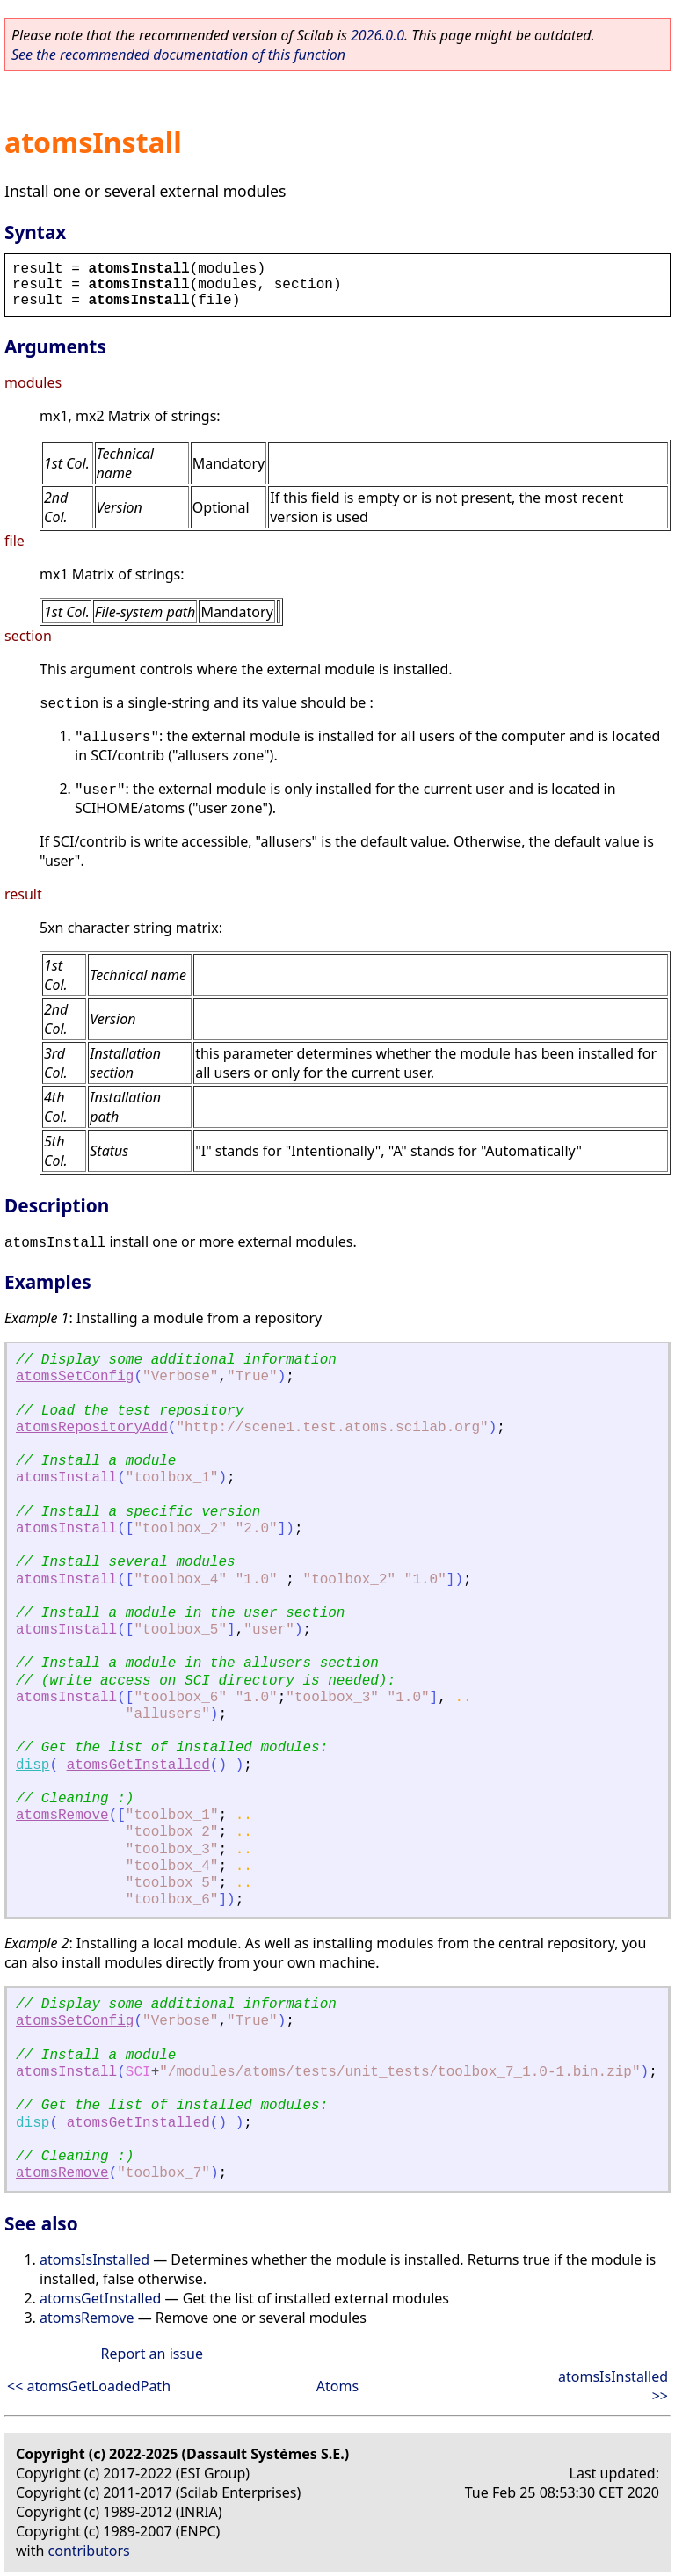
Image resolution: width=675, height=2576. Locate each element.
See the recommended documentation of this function (178, 54)
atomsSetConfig (75, 1377)
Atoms (337, 2386)
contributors (89, 2550)
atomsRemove (62, 1815)
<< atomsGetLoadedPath (89, 2386)
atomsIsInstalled (94, 2259)
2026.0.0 (377, 35)
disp (32, 1765)
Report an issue (152, 2353)
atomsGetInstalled (138, 1765)
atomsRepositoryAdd (92, 1428)
